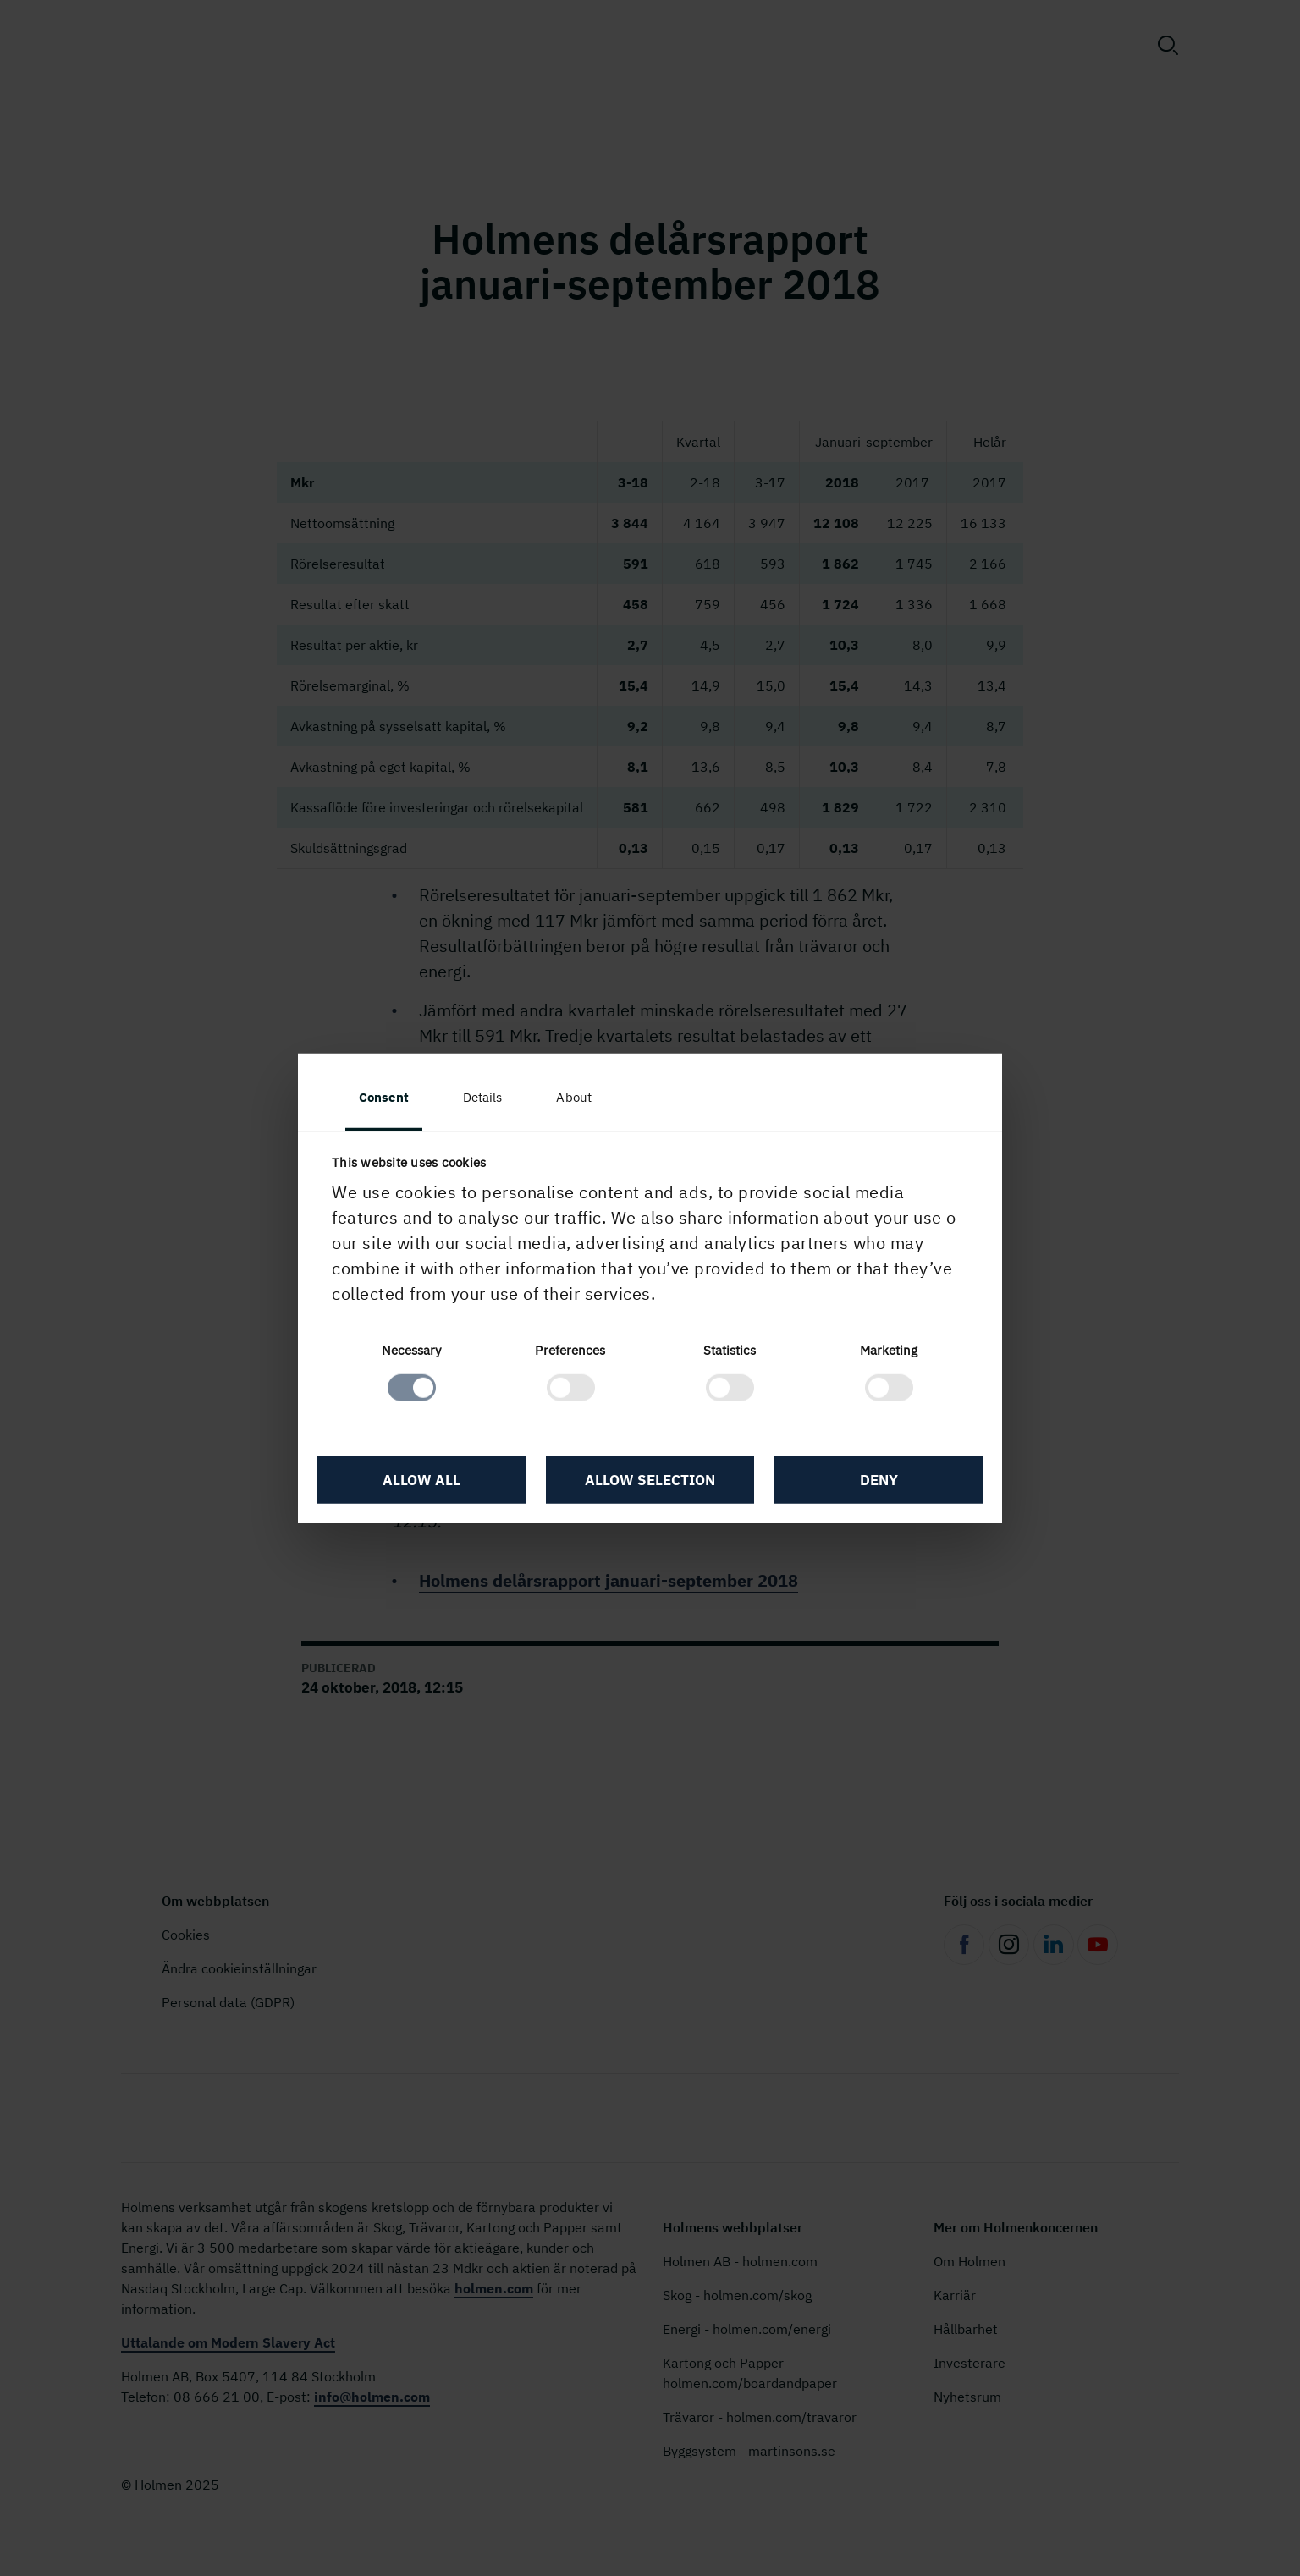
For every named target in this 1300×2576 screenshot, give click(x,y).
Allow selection (650, 1480)
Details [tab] (483, 1097)
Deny (879, 1480)
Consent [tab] (384, 1097)
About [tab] (574, 1097)
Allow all (421, 1480)
